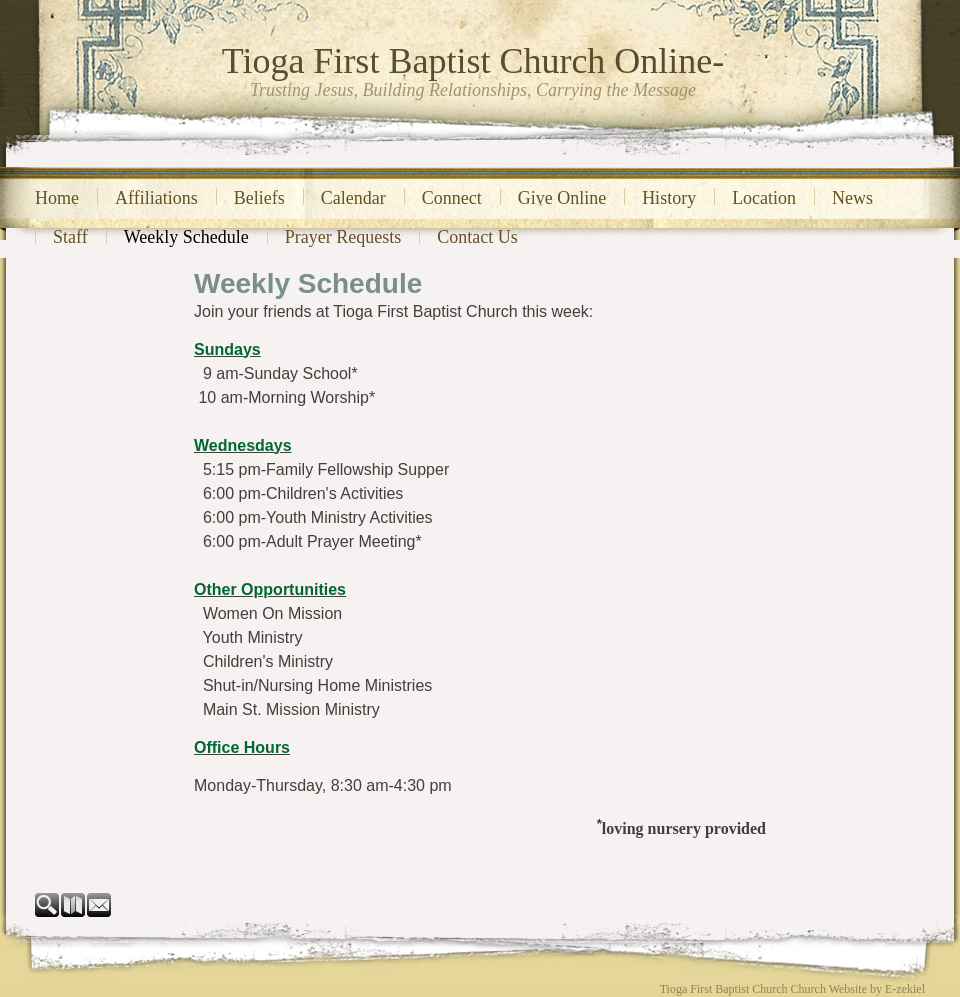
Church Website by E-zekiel (858, 989)
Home (57, 198)
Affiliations (156, 198)
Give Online (562, 198)
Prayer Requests (343, 237)
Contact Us (477, 237)
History (669, 198)
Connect (452, 198)
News (852, 198)
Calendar (353, 198)
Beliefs (259, 198)
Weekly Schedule (186, 237)
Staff (70, 237)
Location (764, 198)
